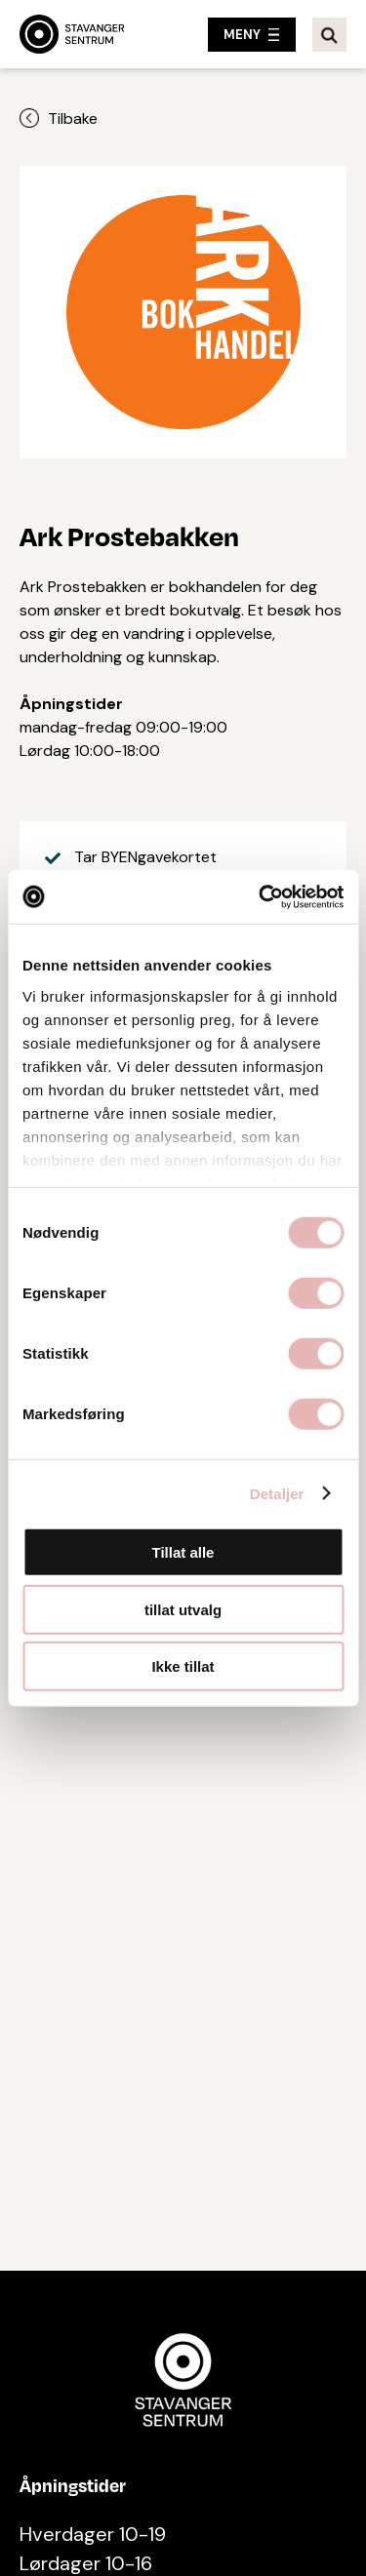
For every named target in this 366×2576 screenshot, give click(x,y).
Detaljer (277, 1493)
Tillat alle (183, 1552)
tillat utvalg (183, 1609)
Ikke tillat (182, 1666)
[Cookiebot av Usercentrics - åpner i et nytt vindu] (261, 896)
